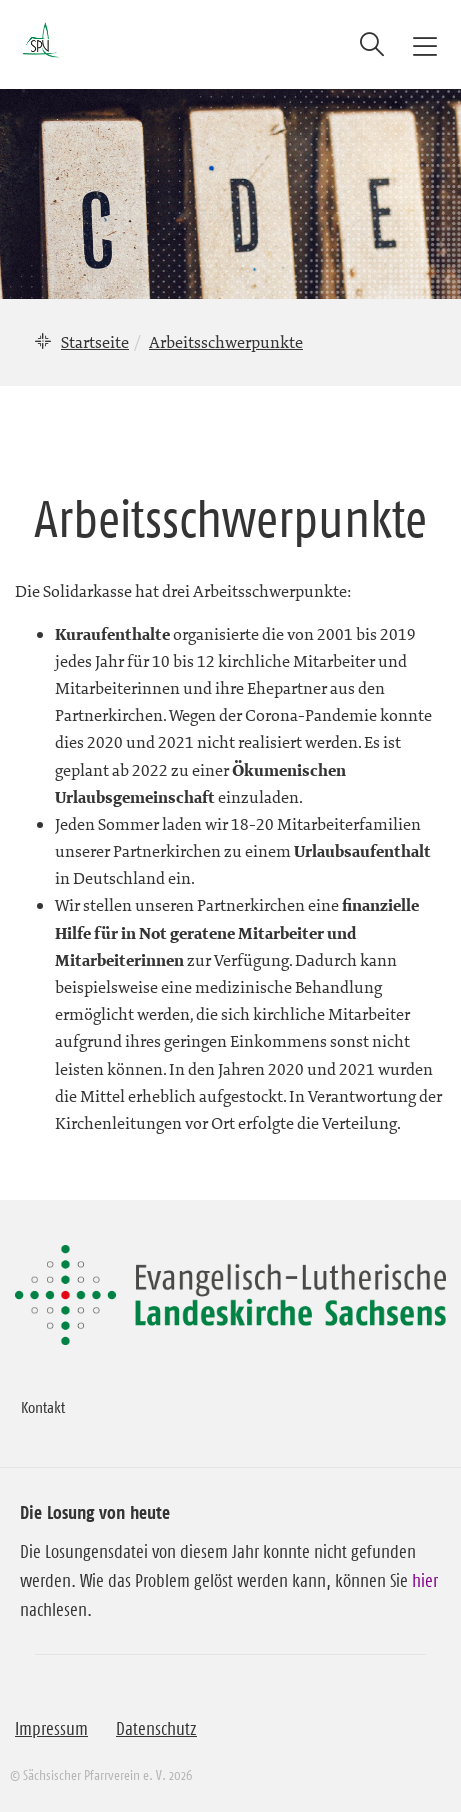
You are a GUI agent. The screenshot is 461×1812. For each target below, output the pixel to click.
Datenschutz (156, 1729)
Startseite (95, 342)
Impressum (51, 1729)
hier (425, 1581)
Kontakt (43, 1407)
